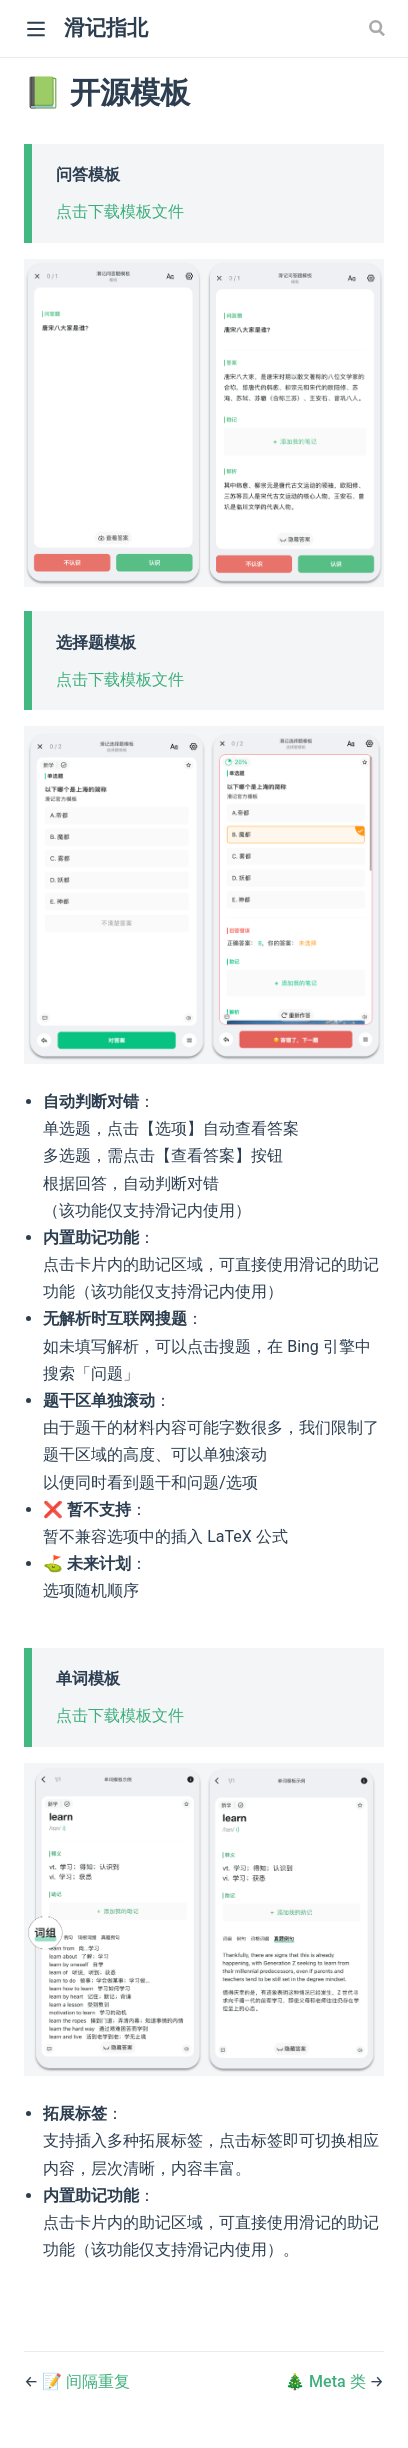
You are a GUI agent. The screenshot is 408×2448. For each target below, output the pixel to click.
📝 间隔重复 (86, 2381)
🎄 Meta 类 (327, 2381)
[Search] (379, 28)
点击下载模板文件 (120, 211)
